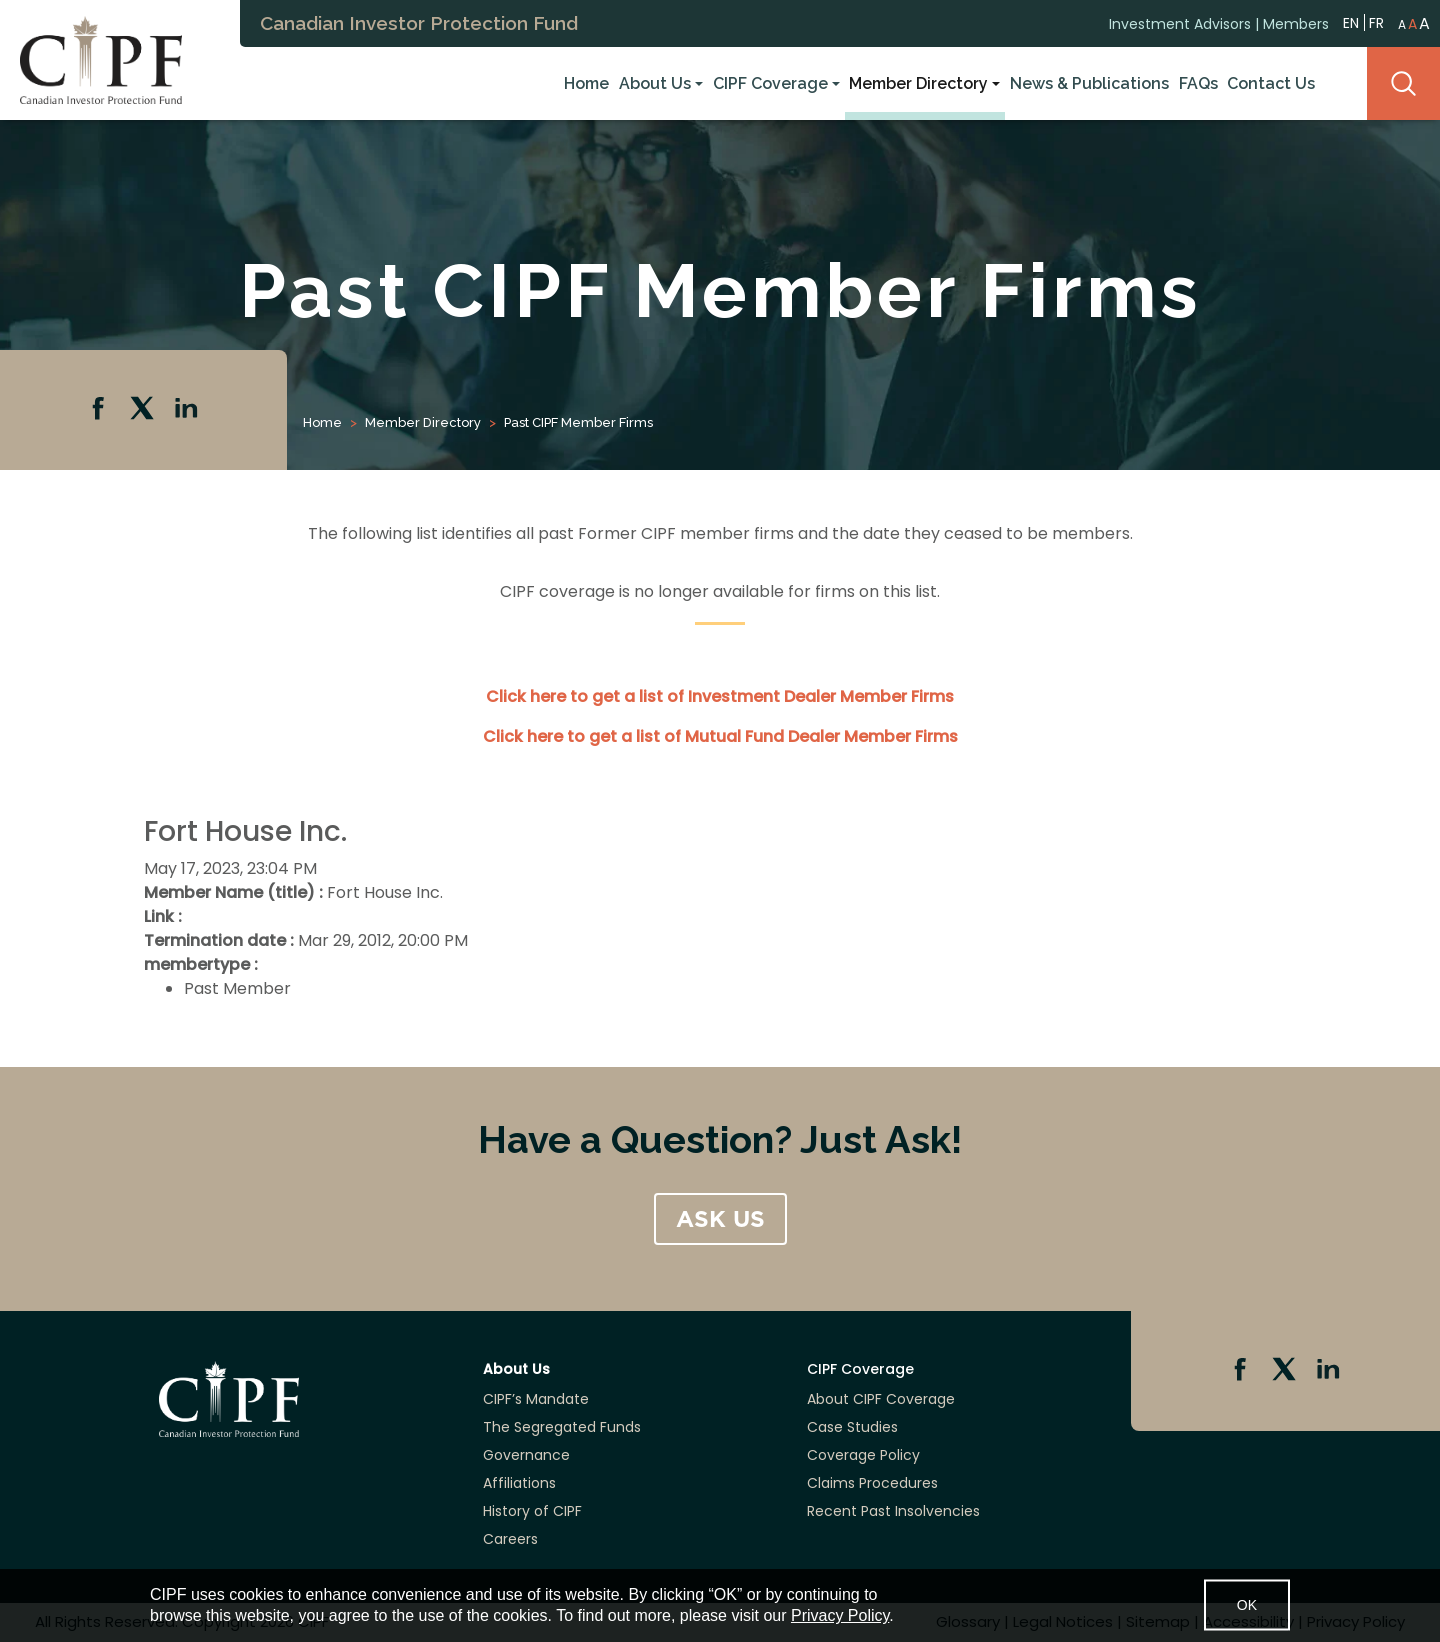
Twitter (144, 410)
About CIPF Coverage (881, 1399)
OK (1247, 1605)
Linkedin (188, 410)
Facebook (100, 410)
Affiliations (519, 1483)
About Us (655, 83)
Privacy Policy (840, 1615)
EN (1351, 21)
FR (1376, 22)
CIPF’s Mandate (536, 1399)
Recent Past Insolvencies (893, 1511)
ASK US (720, 1219)
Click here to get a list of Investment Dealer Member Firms (720, 696)
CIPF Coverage (770, 83)
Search (1403, 83)
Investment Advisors (1180, 23)
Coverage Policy (863, 1455)
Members (1296, 23)
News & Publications (1089, 83)
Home (586, 83)
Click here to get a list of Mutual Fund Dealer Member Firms (720, 736)
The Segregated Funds (562, 1427)
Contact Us (1271, 83)
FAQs (1198, 83)
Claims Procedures (872, 1483)
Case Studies (852, 1427)
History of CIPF (532, 1511)
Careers (510, 1539)
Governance (526, 1455)
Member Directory (918, 83)
